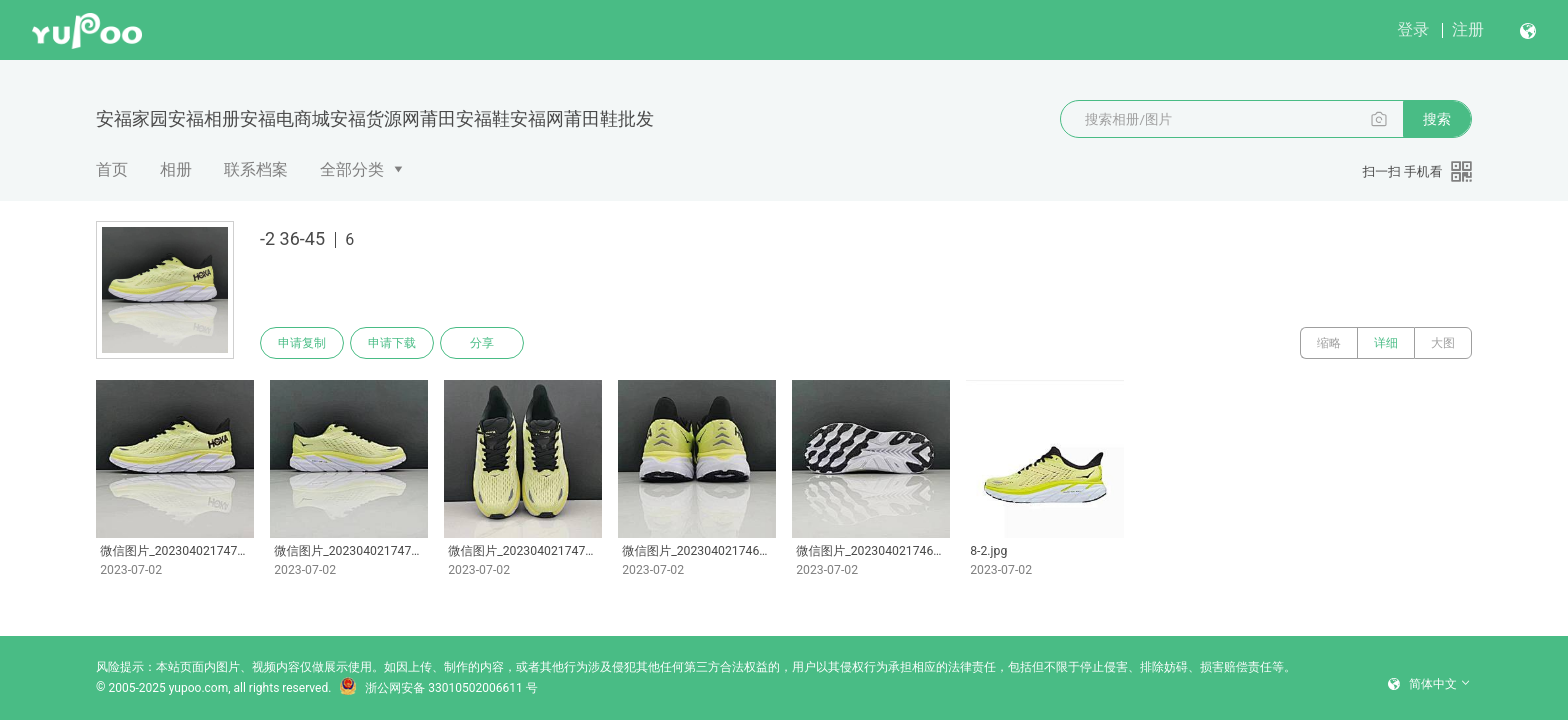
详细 (1386, 343)
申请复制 (302, 343)
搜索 (1437, 119)
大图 (1443, 343)
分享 (482, 343)
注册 (1468, 29)
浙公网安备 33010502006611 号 (438, 688)
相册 (176, 169)
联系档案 (256, 169)
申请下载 (392, 343)
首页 (112, 169)
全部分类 (352, 169)
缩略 (1329, 343)
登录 (1413, 29)
